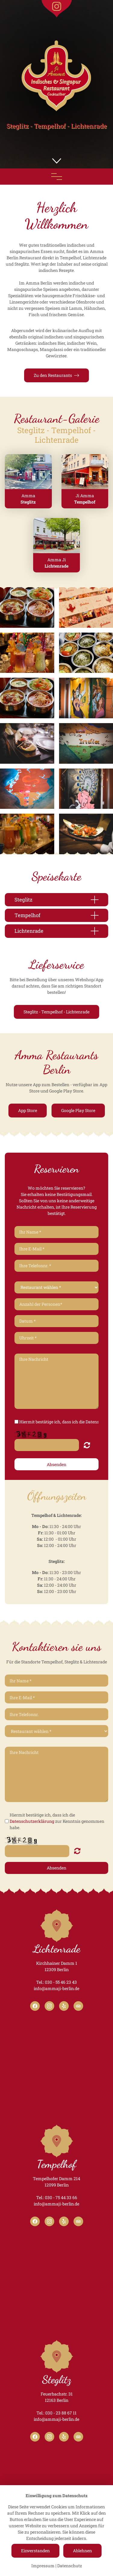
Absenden (56, 1464)
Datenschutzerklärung (32, 1821)
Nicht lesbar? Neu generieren (87, 1445)
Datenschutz (69, 2565)
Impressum (43, 2565)
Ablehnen (82, 2550)
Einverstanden (35, 2550)
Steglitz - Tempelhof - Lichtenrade (56, 1012)
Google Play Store (78, 1110)
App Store (27, 1110)
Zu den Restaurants (56, 375)
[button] (56, 160)
